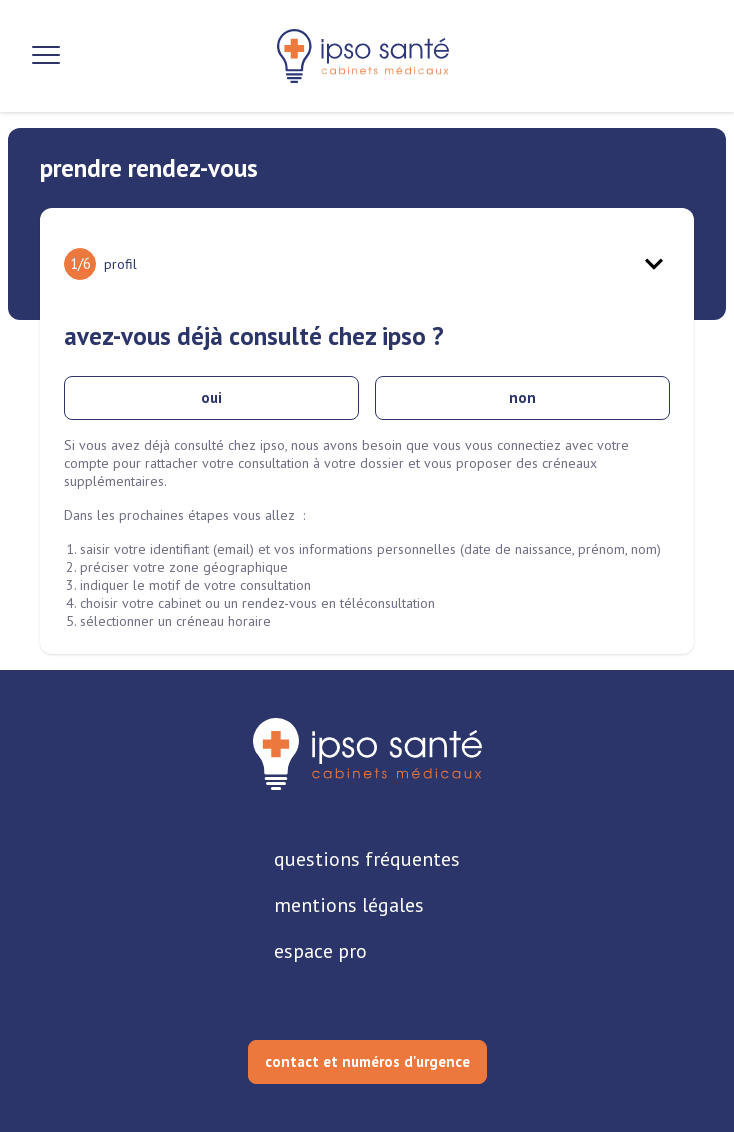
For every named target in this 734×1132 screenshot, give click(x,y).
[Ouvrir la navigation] (46, 56)
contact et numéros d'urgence (367, 1061)
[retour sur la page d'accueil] (363, 56)
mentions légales (349, 905)
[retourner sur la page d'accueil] (367, 754)
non (522, 397)
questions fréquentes (367, 859)
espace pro (320, 951)
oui (211, 397)
